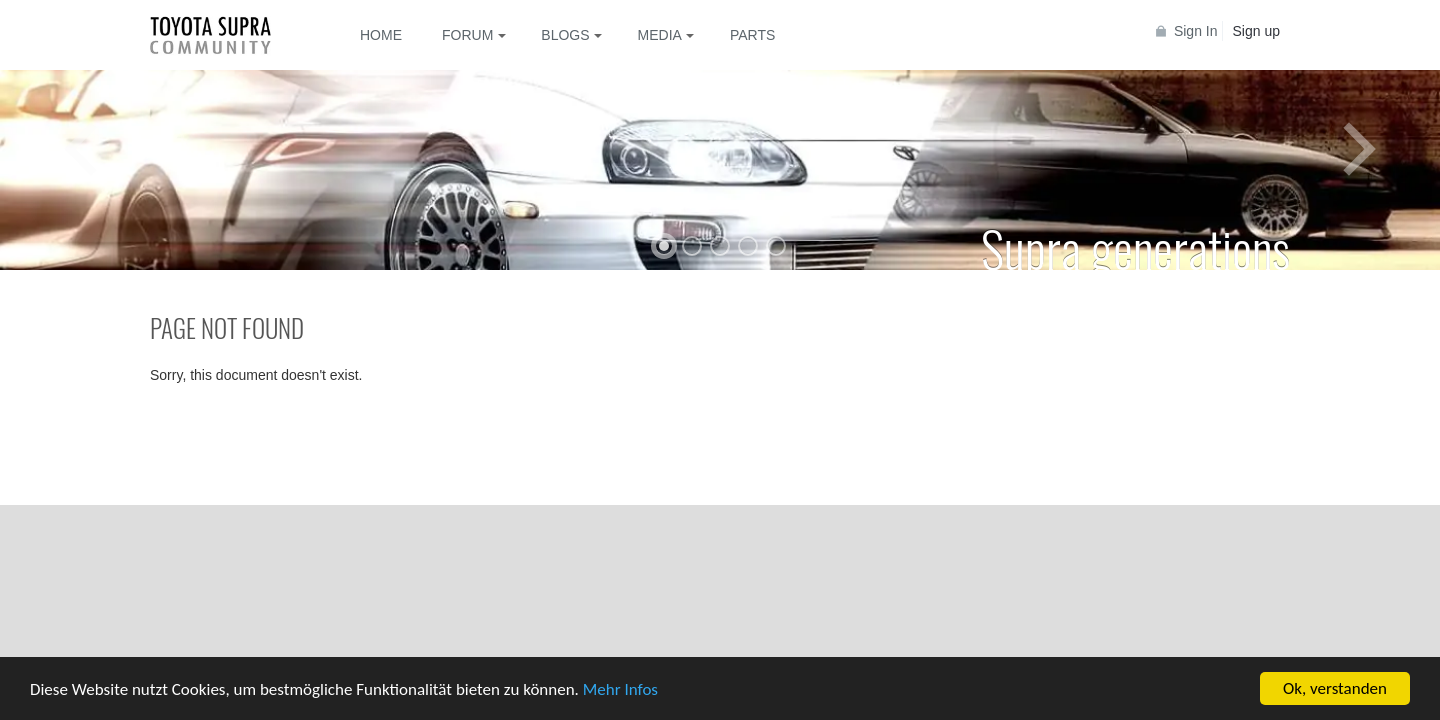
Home (381, 35)
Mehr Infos (620, 689)
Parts (752, 35)
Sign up (1256, 31)
